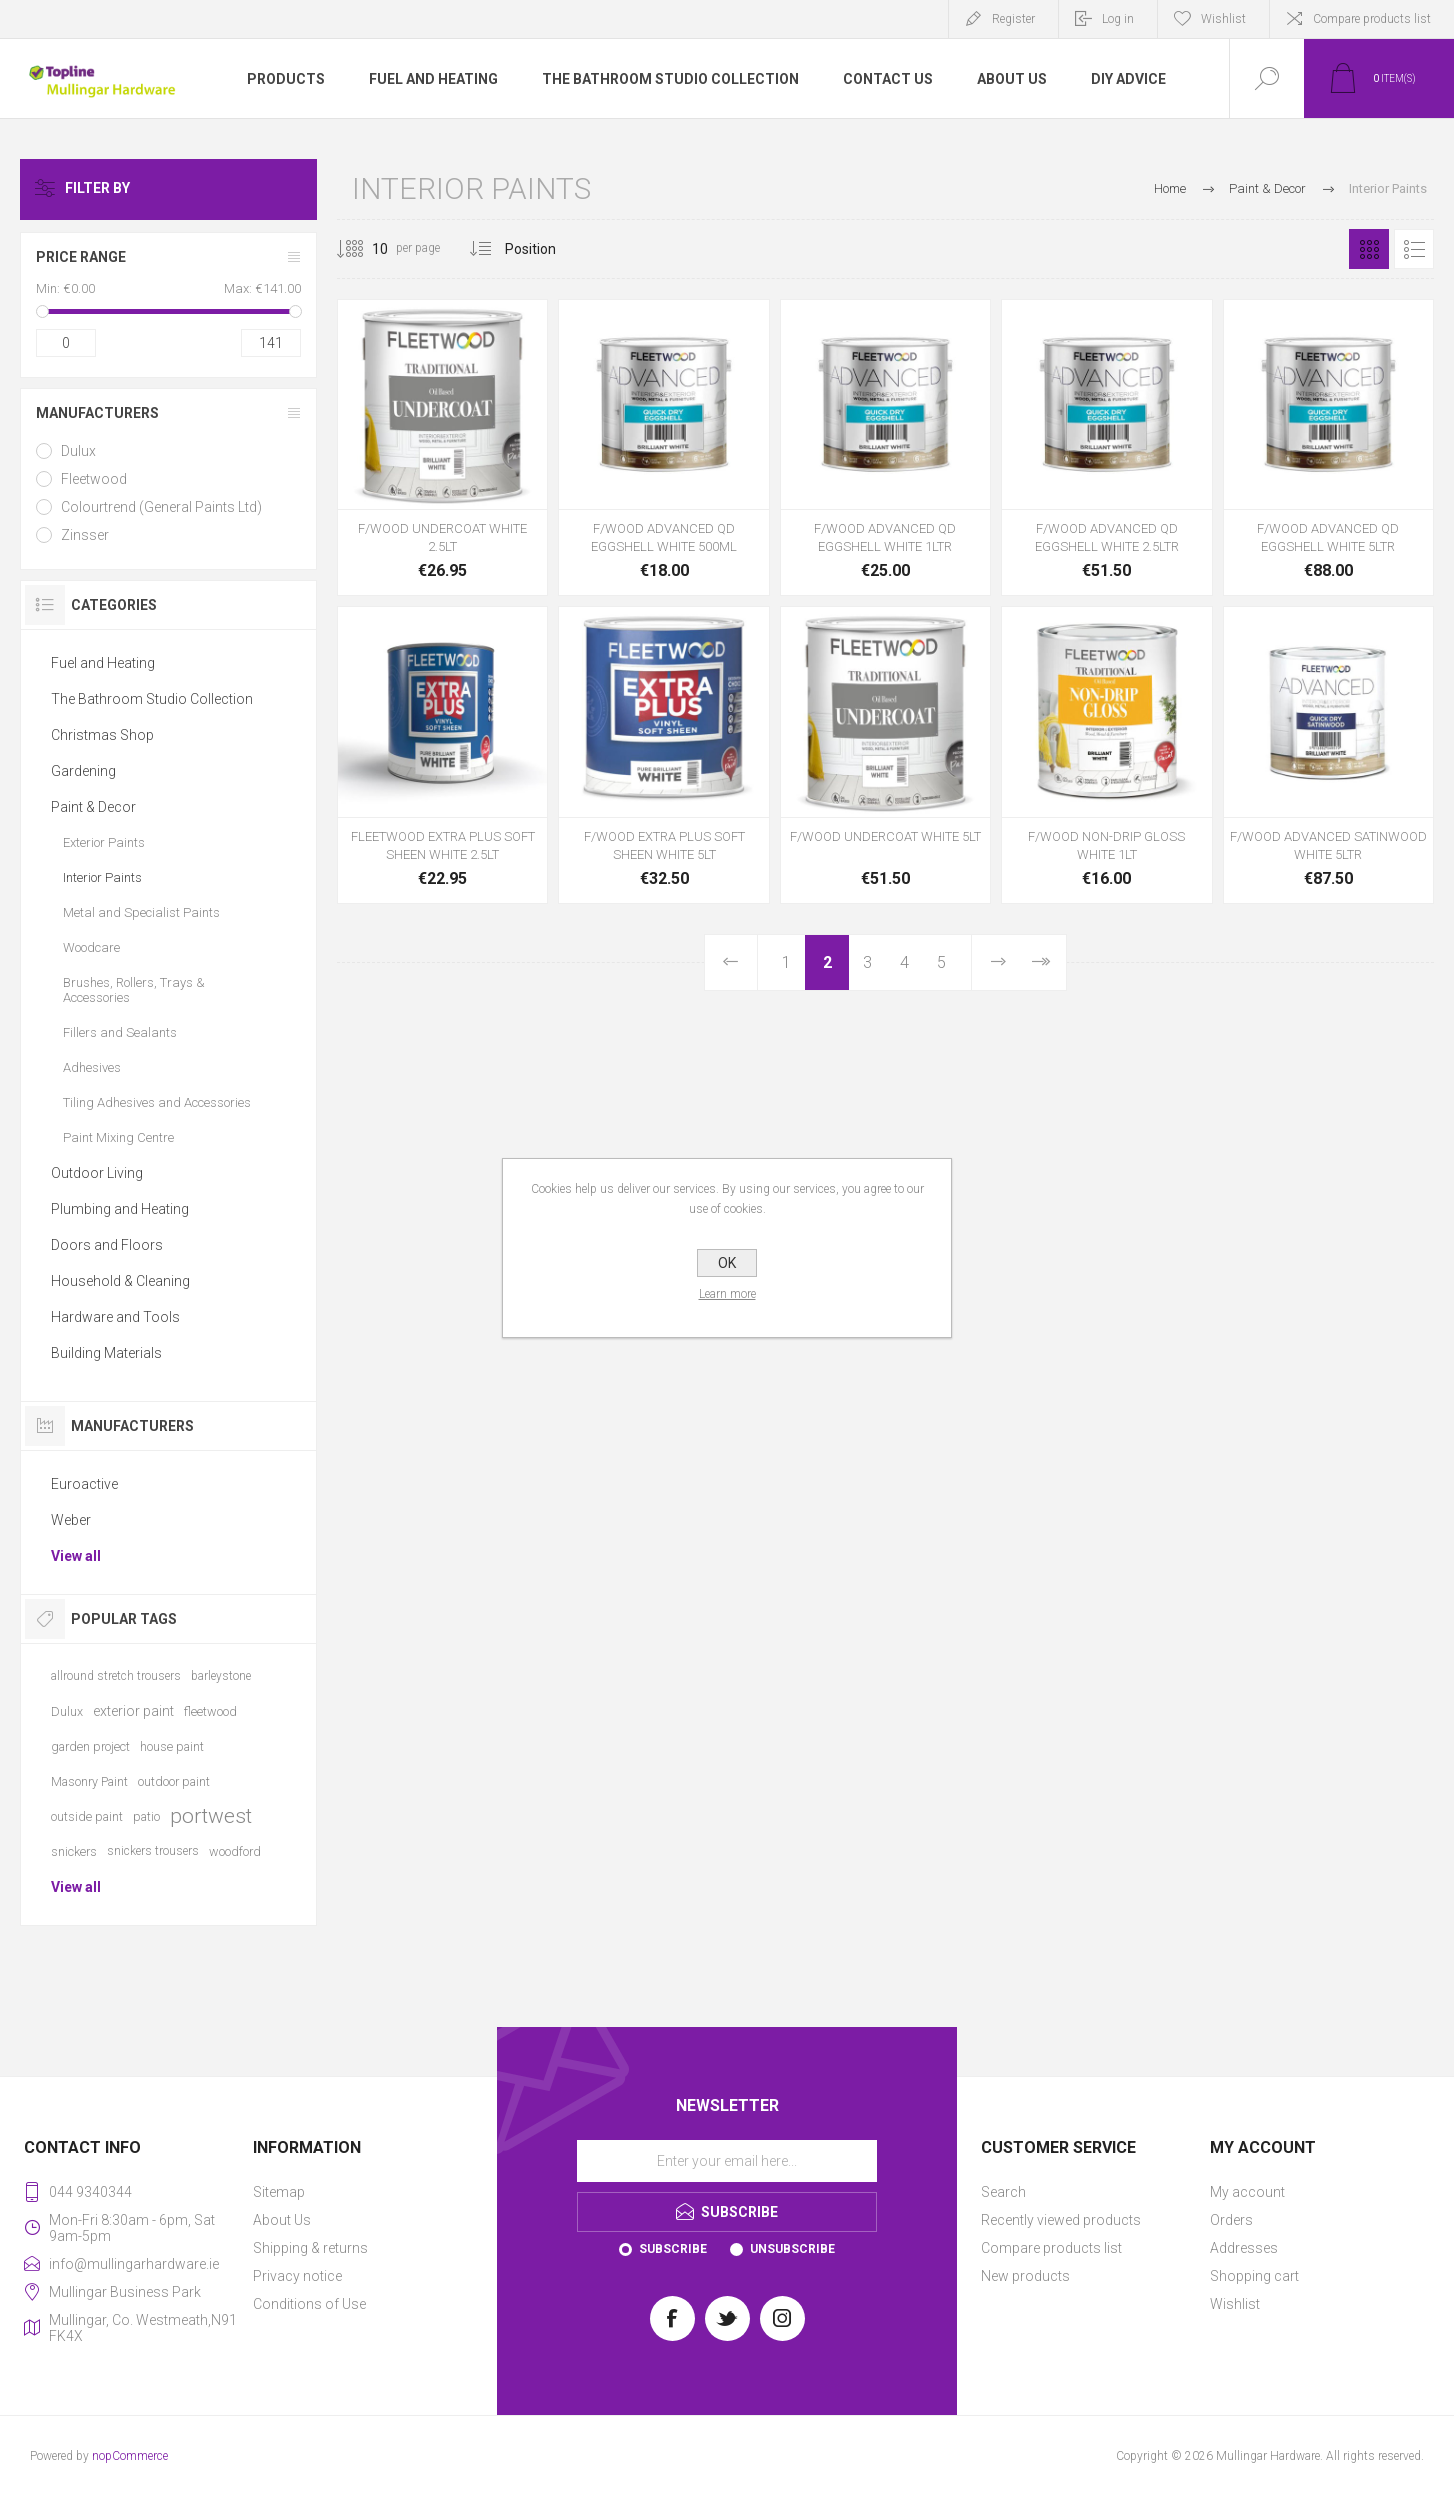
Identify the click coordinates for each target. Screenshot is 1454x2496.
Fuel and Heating (103, 663)
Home (1170, 188)
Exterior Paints (104, 842)
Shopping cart (1254, 2276)
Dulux (78, 451)
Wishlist (1235, 2304)
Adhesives (92, 1067)
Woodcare (91, 947)
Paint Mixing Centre (118, 1137)
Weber (71, 1520)
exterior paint (133, 1711)
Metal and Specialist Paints (141, 912)
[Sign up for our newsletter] (727, 2161)
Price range (81, 257)
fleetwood (210, 1711)
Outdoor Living (97, 1173)
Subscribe (673, 2249)
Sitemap (279, 2192)
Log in (1118, 19)
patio (146, 1816)
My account (1247, 2192)
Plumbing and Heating (120, 1209)
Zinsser (85, 535)
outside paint (87, 1816)
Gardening (83, 771)
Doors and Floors (107, 1245)
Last (1040, 962)
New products (1025, 2276)
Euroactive (84, 1484)
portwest (211, 1816)
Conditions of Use (309, 2304)
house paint (172, 1746)
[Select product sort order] (545, 249)
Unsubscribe (792, 2249)
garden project (90, 1746)
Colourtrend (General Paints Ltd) (161, 507)
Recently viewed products (1061, 2220)
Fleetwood (94, 479)
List (1414, 249)
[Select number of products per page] (365, 249)
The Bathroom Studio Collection (152, 699)
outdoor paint (174, 1781)
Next (998, 962)
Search (1003, 2192)
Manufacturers (97, 413)
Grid (1369, 249)
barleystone (221, 1676)
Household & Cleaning (120, 1281)
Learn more (727, 1294)
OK (727, 1263)
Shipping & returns (310, 2248)
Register (1013, 19)
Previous (731, 962)
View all (76, 1556)
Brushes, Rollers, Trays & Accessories (134, 990)
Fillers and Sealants (120, 1032)
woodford (235, 1851)
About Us (282, 2220)
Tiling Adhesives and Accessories (157, 1102)
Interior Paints (102, 877)
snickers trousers (153, 1851)
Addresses (1244, 2248)
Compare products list (1372, 19)
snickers (74, 1851)
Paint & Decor (93, 807)
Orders (1231, 2220)
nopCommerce (130, 2456)
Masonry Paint (89, 1781)
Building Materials (106, 1353)
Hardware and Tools (115, 1317)
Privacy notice (297, 2276)
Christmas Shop (102, 735)
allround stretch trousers (116, 1676)
